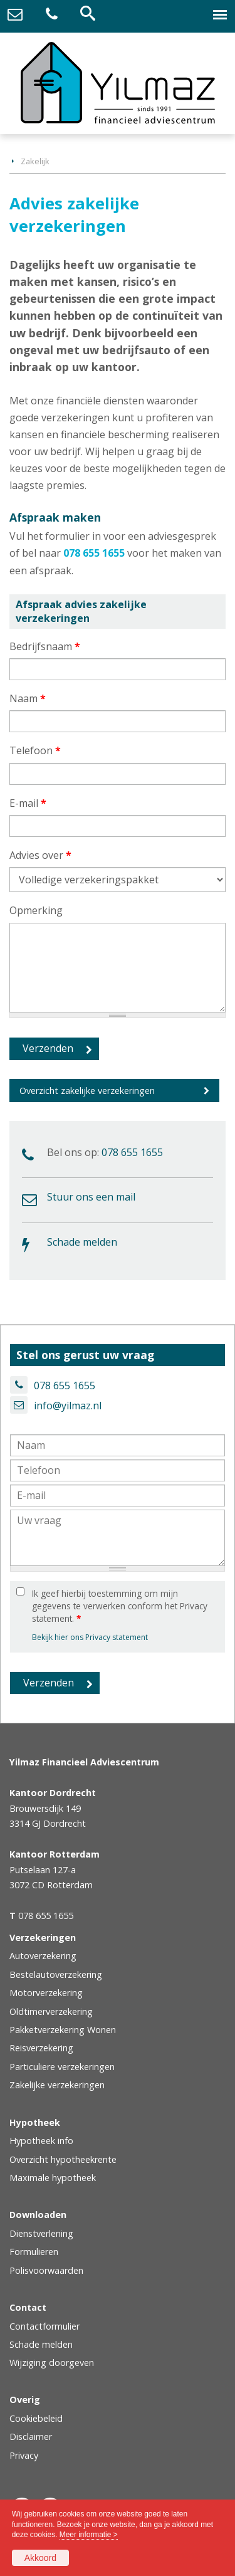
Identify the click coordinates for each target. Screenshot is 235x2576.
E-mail (27, 803)
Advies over (40, 855)
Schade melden (82, 1242)
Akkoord (40, 2558)
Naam (27, 698)
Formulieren (33, 2252)
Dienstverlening (41, 2233)
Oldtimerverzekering (51, 2011)
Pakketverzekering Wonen (62, 2030)
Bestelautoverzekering (55, 1974)
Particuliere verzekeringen (62, 2067)
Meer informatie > (89, 2534)
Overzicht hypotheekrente (63, 2159)
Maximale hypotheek (52, 2178)
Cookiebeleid (36, 2418)
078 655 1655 (94, 553)
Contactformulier (44, 2326)
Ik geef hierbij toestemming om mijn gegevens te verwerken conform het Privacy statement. (119, 1606)
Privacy (23, 2455)
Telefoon (35, 750)
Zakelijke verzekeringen (57, 2085)
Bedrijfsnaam (44, 646)
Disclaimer (30, 2436)
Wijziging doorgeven (51, 2362)
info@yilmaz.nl (68, 1405)
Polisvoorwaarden (46, 2270)
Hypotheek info (41, 2141)
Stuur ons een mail (91, 1197)
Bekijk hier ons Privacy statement (90, 1637)
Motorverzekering (46, 1993)
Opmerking (36, 910)
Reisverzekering (41, 2048)
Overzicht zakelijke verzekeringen (87, 1090)
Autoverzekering (42, 1956)
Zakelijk (35, 161)
